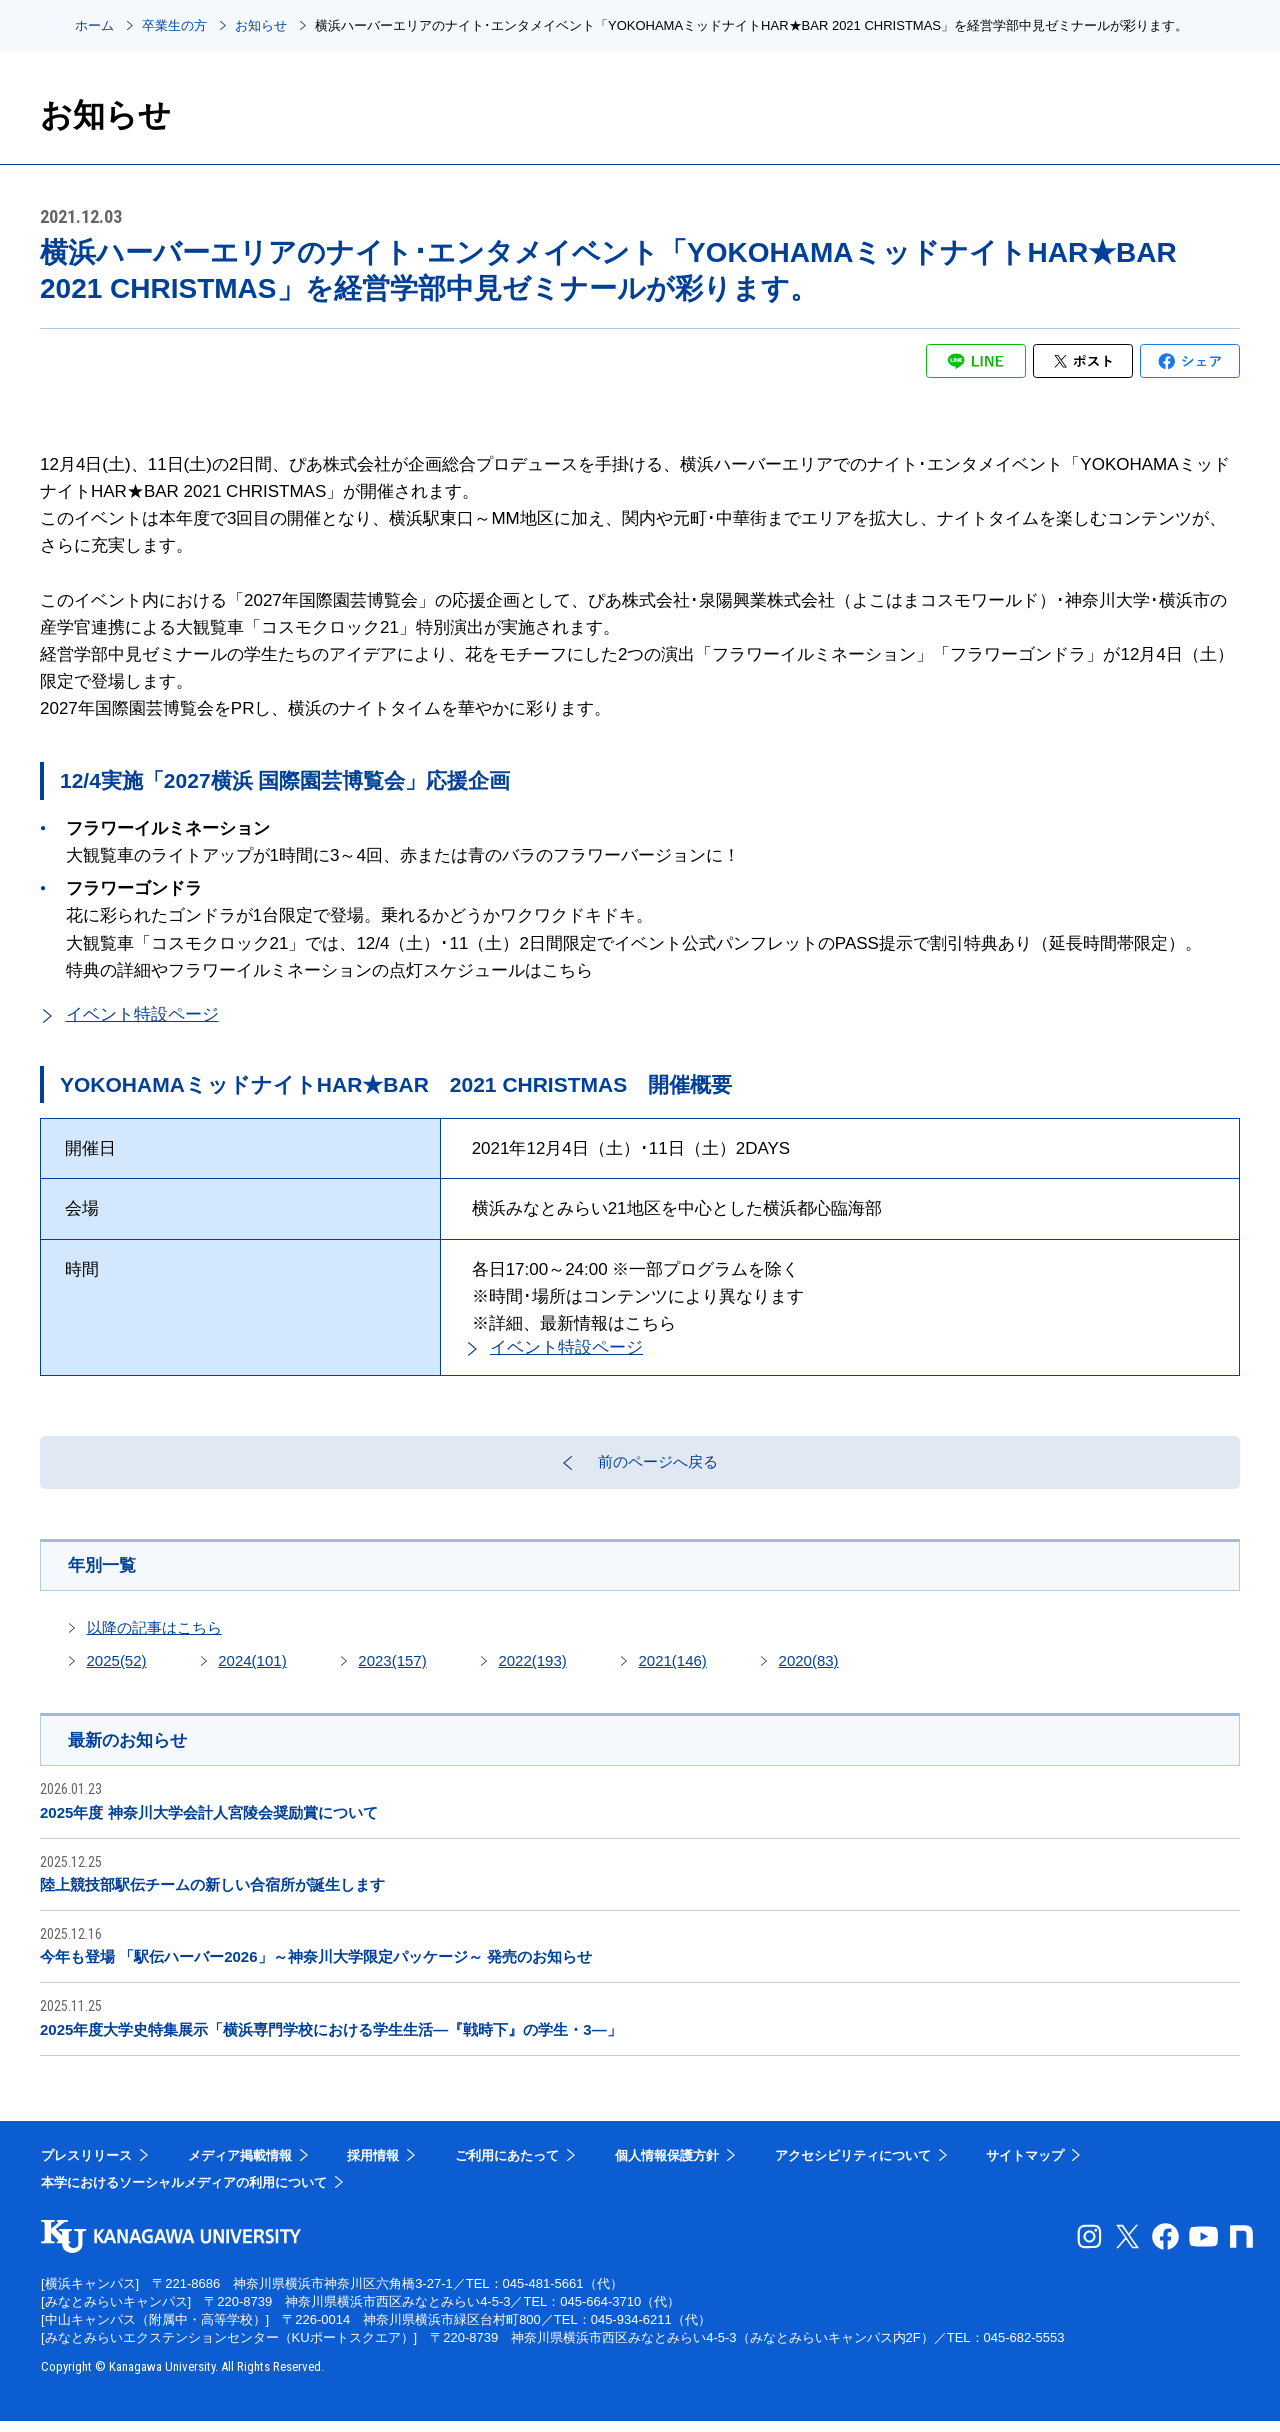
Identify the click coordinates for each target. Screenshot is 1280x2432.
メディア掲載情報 (240, 2166)
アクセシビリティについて (853, 2166)
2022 (532, 1670)
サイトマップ (1025, 2166)
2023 (392, 1670)
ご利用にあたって (507, 2166)
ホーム (94, 25)
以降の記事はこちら (154, 1637)
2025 (117, 1670)
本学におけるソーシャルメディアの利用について (184, 2193)
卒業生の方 (174, 25)
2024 (252, 1670)
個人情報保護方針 (667, 2166)
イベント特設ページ (142, 1014)
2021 (672, 1670)
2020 (809, 1670)
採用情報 (373, 2166)
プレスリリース (86, 2166)
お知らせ (261, 25)
